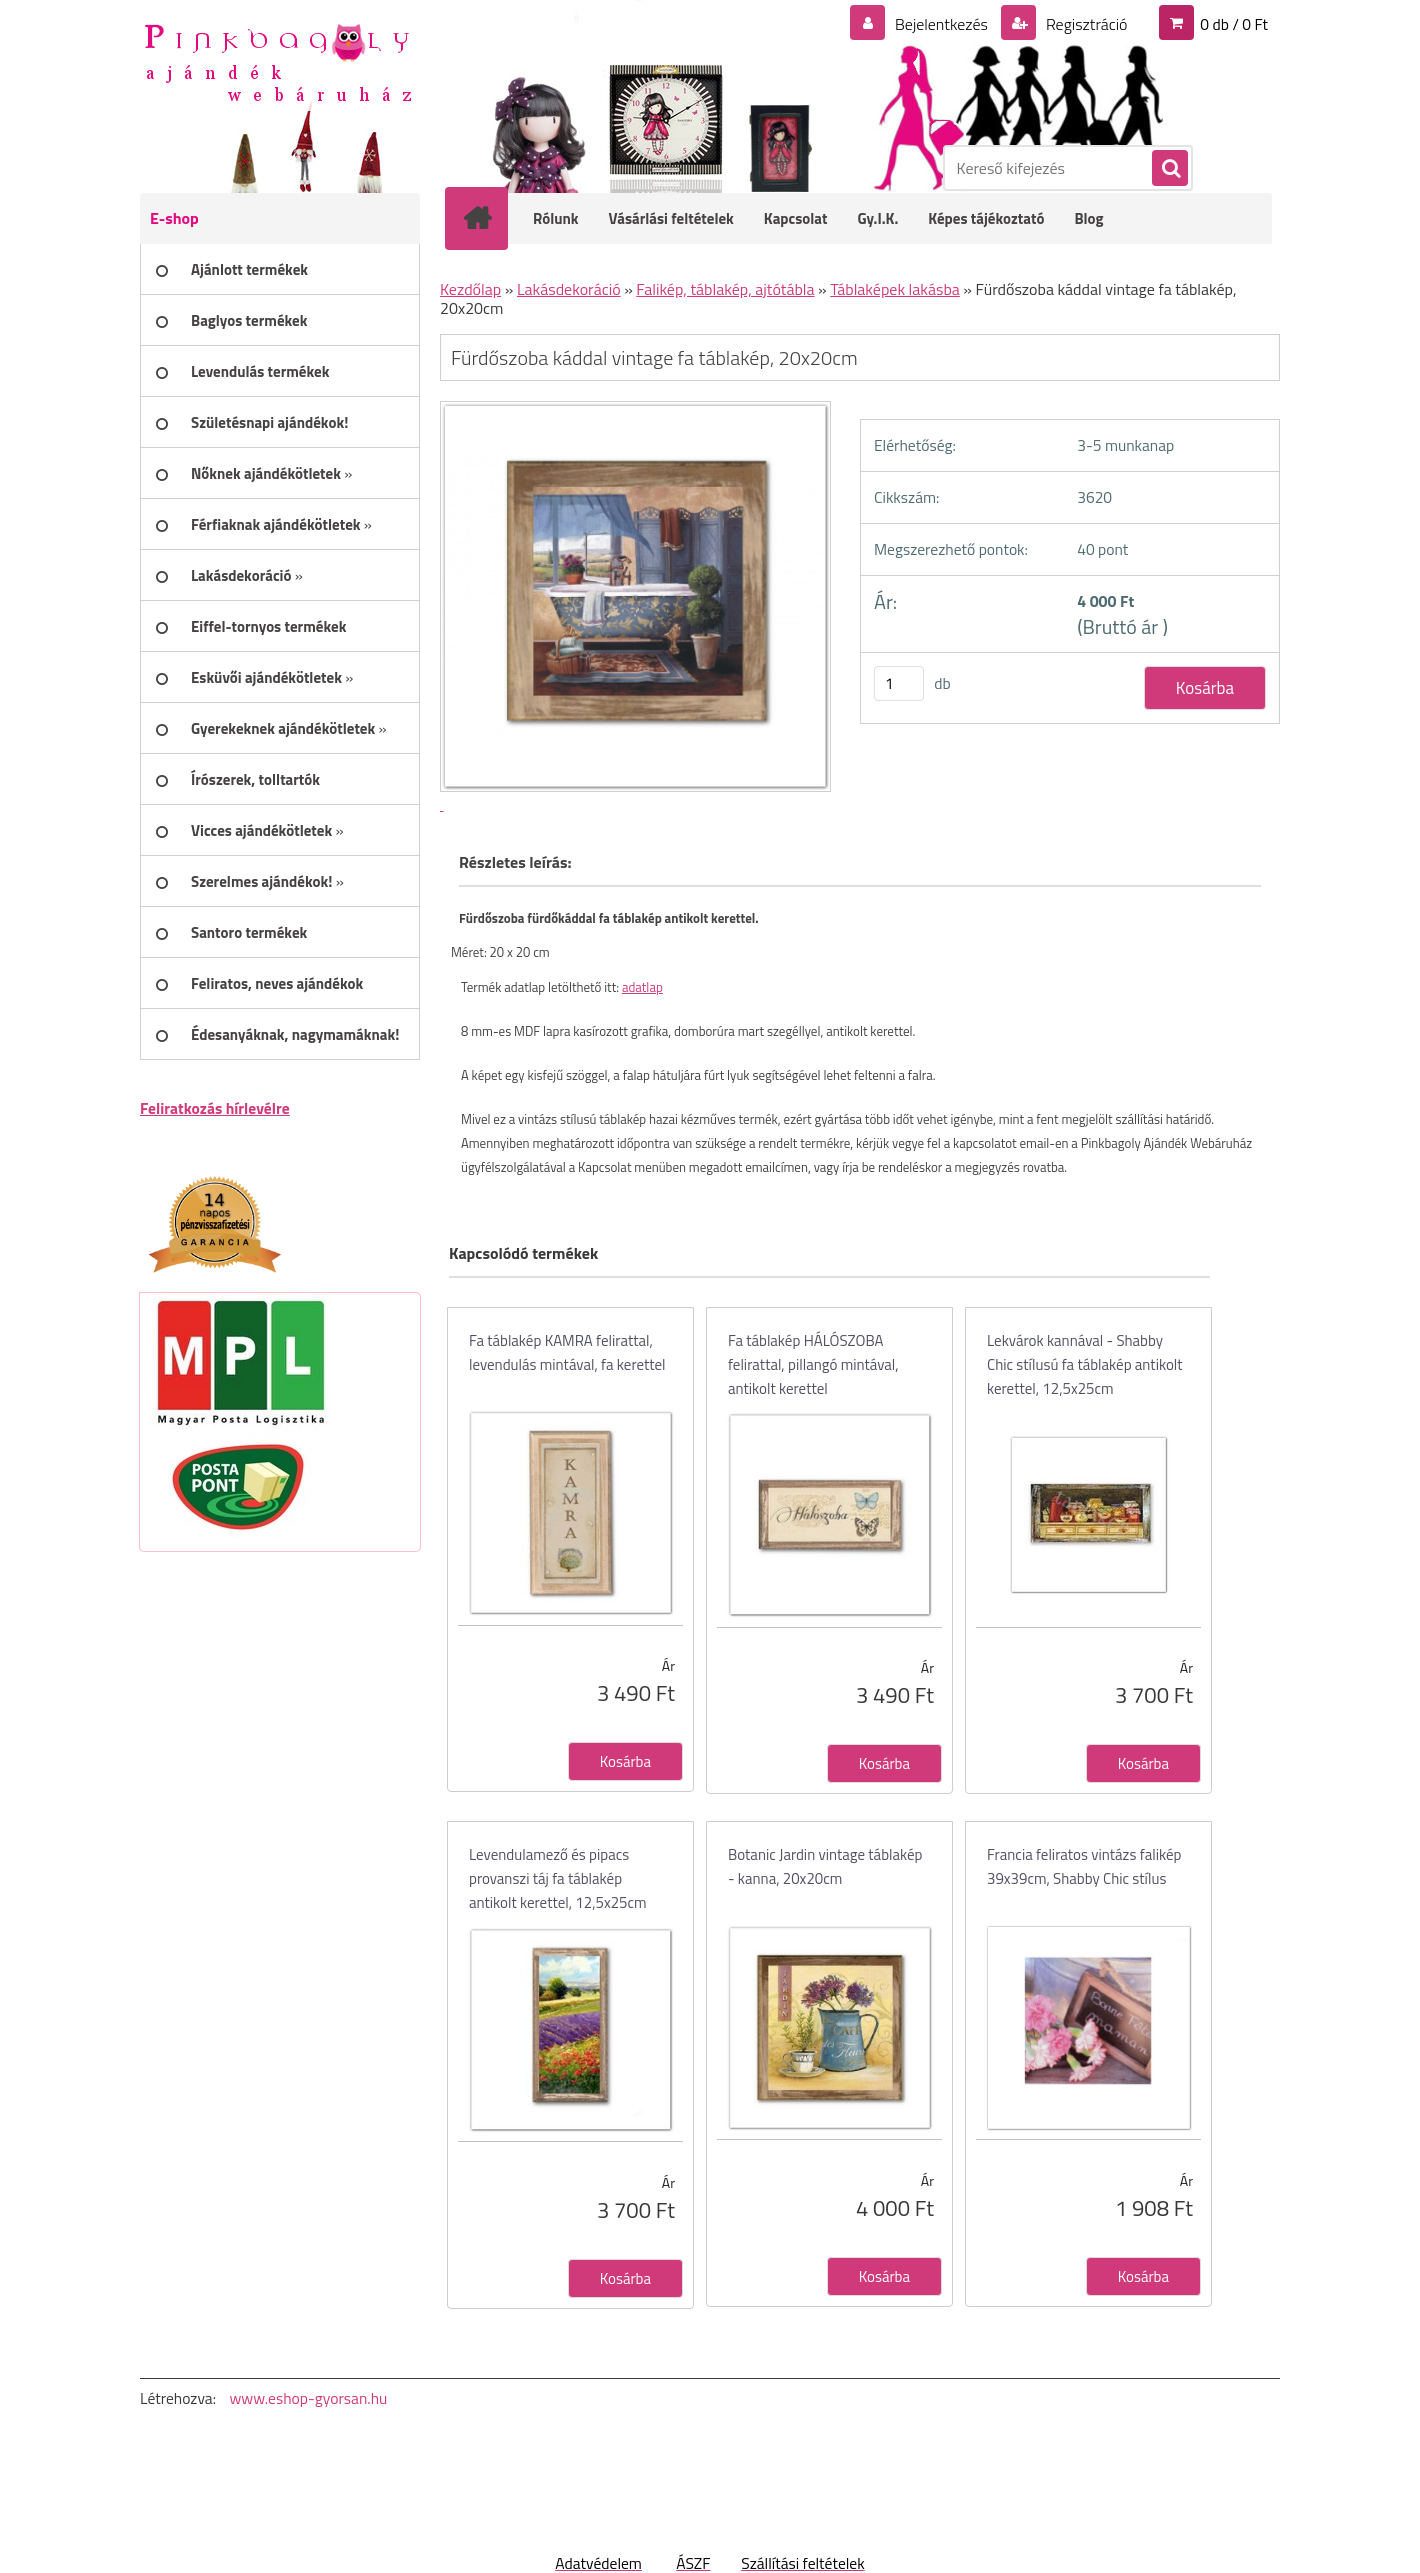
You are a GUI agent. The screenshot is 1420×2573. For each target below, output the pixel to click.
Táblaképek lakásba (895, 289)
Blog (1088, 218)
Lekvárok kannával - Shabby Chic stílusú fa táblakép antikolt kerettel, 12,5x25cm (1085, 1364)
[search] (1169, 169)
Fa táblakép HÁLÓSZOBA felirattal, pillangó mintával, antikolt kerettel (813, 1364)
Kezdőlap (470, 289)
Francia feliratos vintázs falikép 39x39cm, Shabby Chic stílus (1084, 1866)
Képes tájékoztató (986, 218)
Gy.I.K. (877, 218)
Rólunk (556, 218)
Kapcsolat (796, 218)
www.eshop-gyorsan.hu (308, 2398)
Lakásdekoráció (569, 289)
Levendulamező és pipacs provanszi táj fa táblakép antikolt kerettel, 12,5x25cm (558, 1878)
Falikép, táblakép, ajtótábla (725, 289)
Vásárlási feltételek (671, 218)
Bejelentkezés (941, 24)
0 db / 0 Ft (1234, 24)
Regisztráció (1084, 24)
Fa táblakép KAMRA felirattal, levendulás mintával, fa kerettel (567, 1352)
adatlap (642, 987)
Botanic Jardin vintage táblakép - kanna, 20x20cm (825, 1866)
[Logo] (277, 61)
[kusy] (899, 683)
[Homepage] (490, 218)
